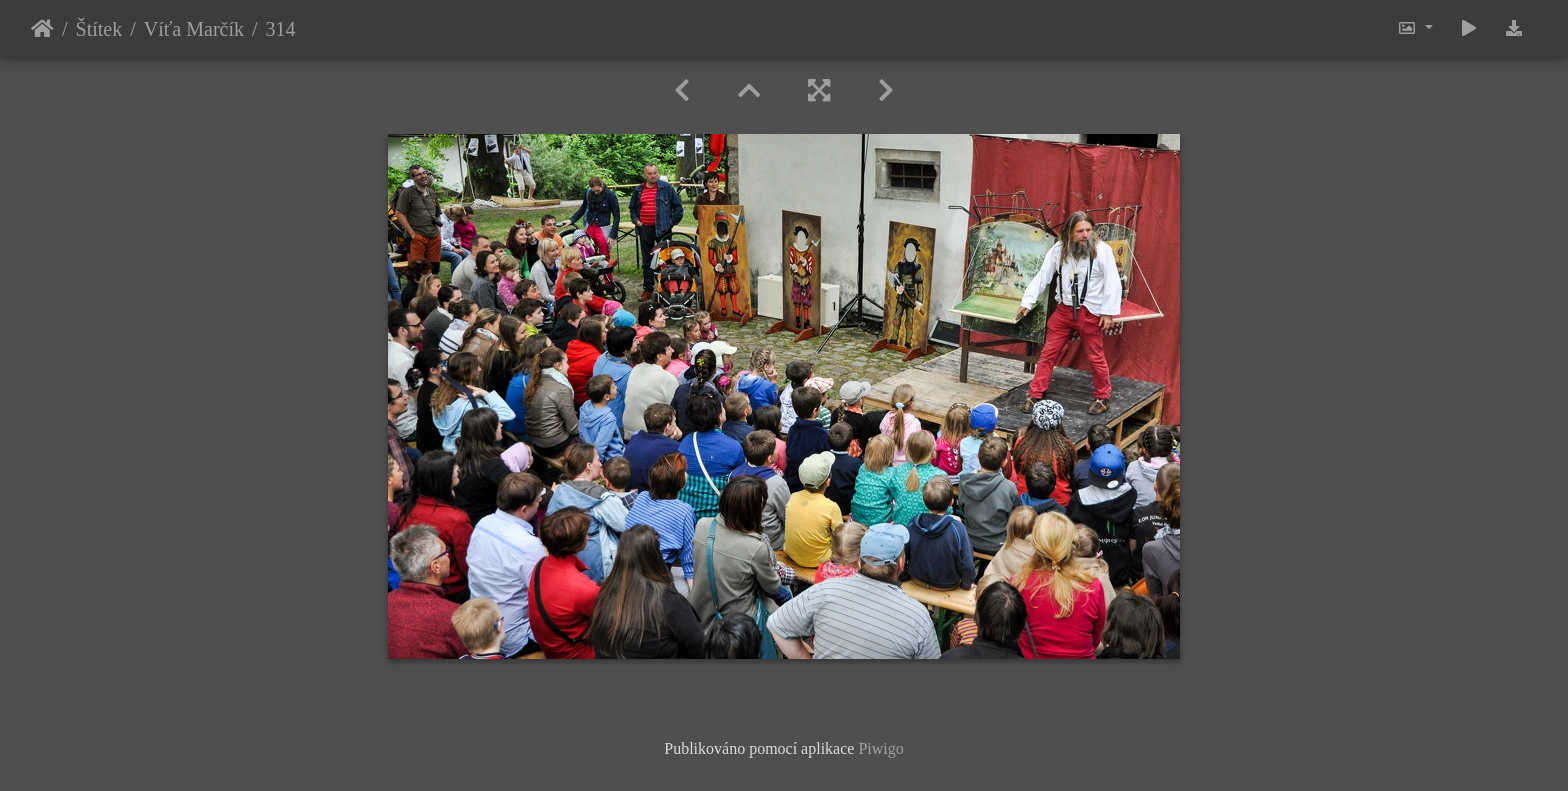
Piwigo (880, 748)
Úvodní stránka (42, 29)
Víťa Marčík (194, 29)
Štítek (99, 29)
